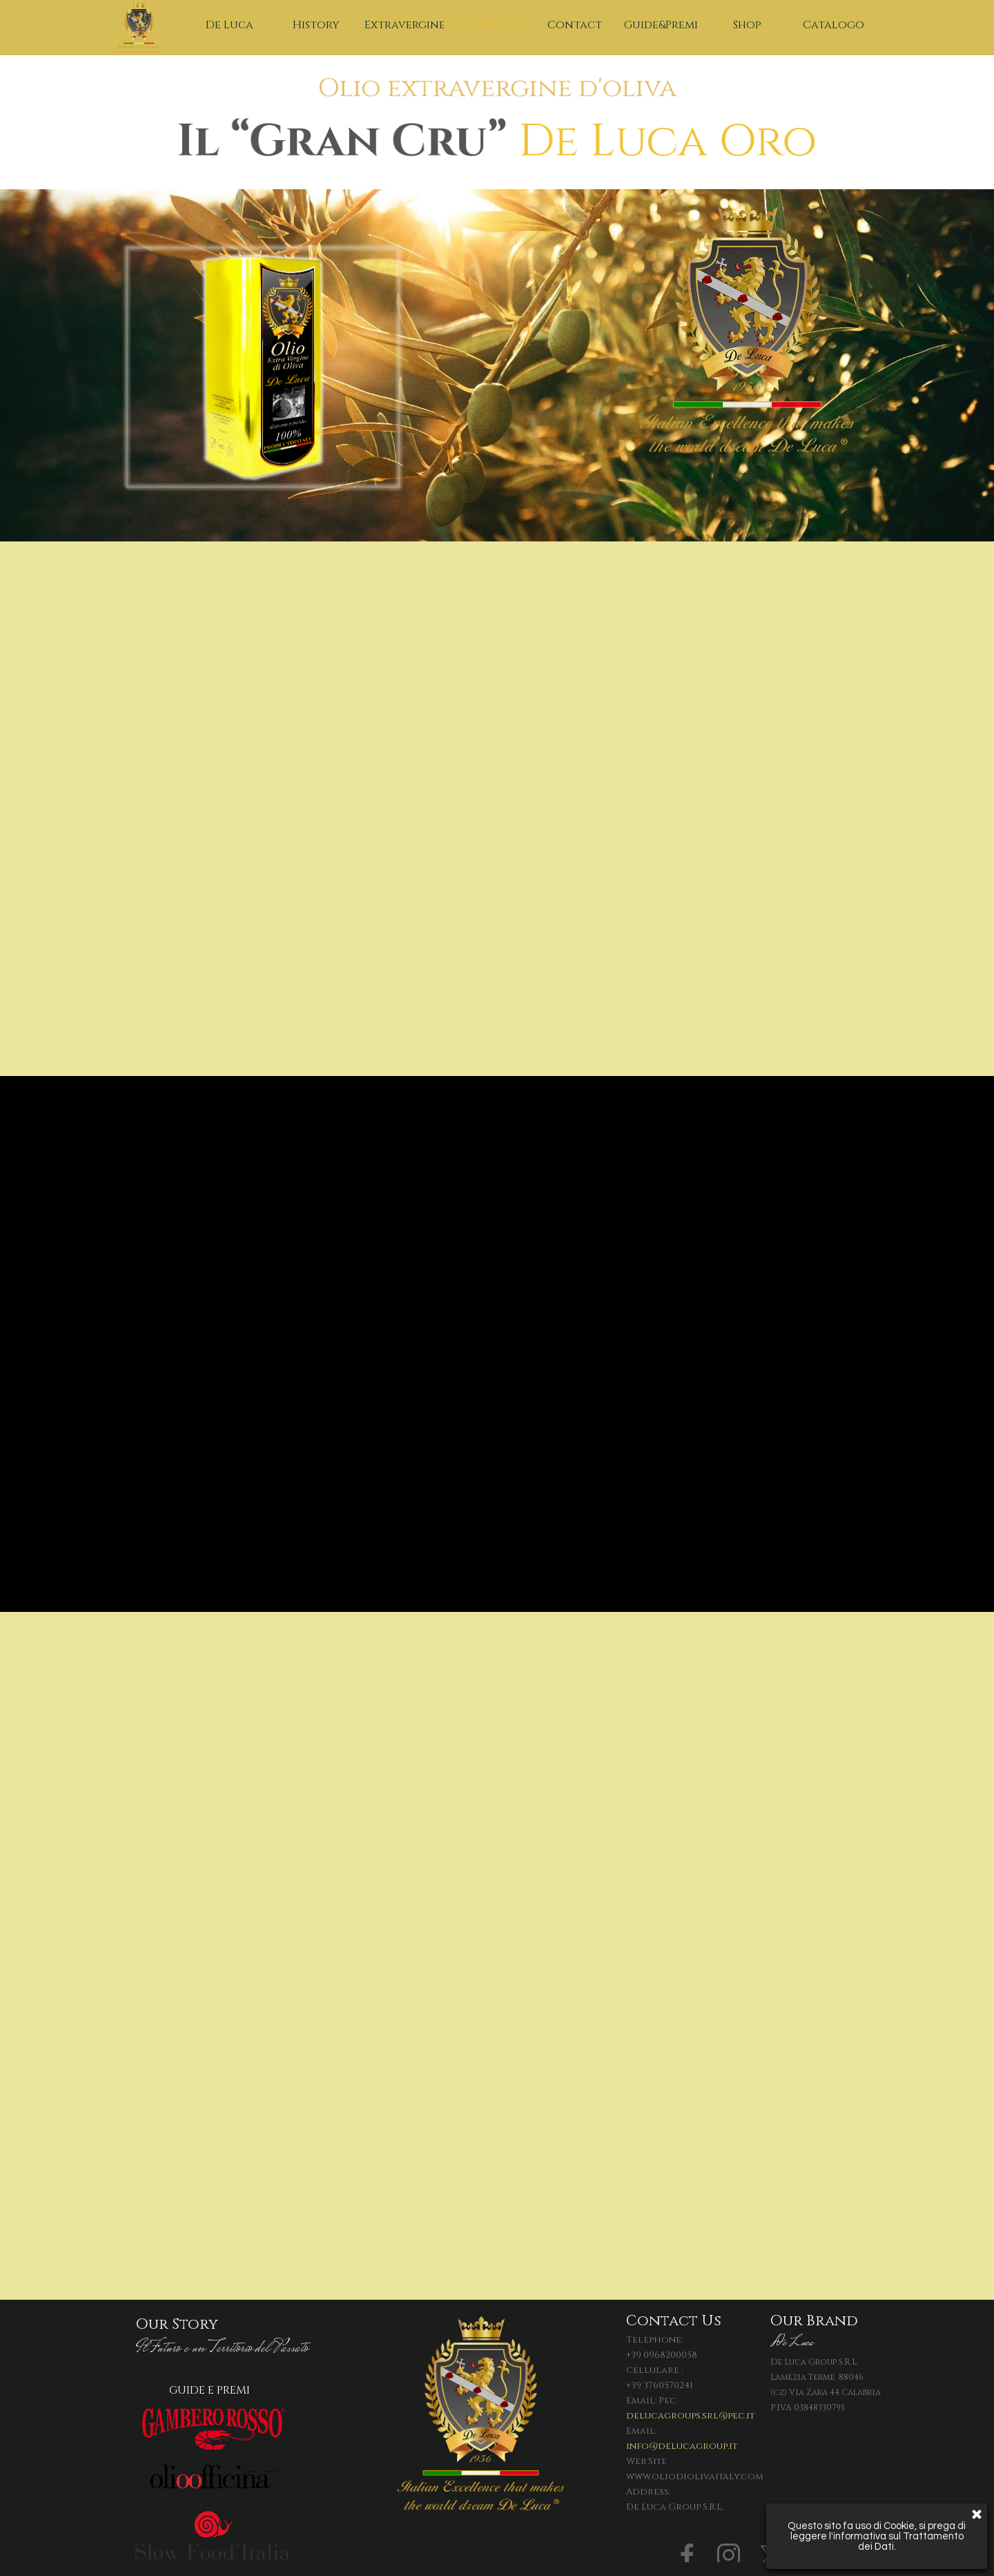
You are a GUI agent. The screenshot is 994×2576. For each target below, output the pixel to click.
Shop (747, 24)
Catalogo (833, 24)
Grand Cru (489, 24)
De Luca (229, 24)
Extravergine (404, 24)
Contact (574, 24)
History (316, 24)
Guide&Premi (661, 24)
